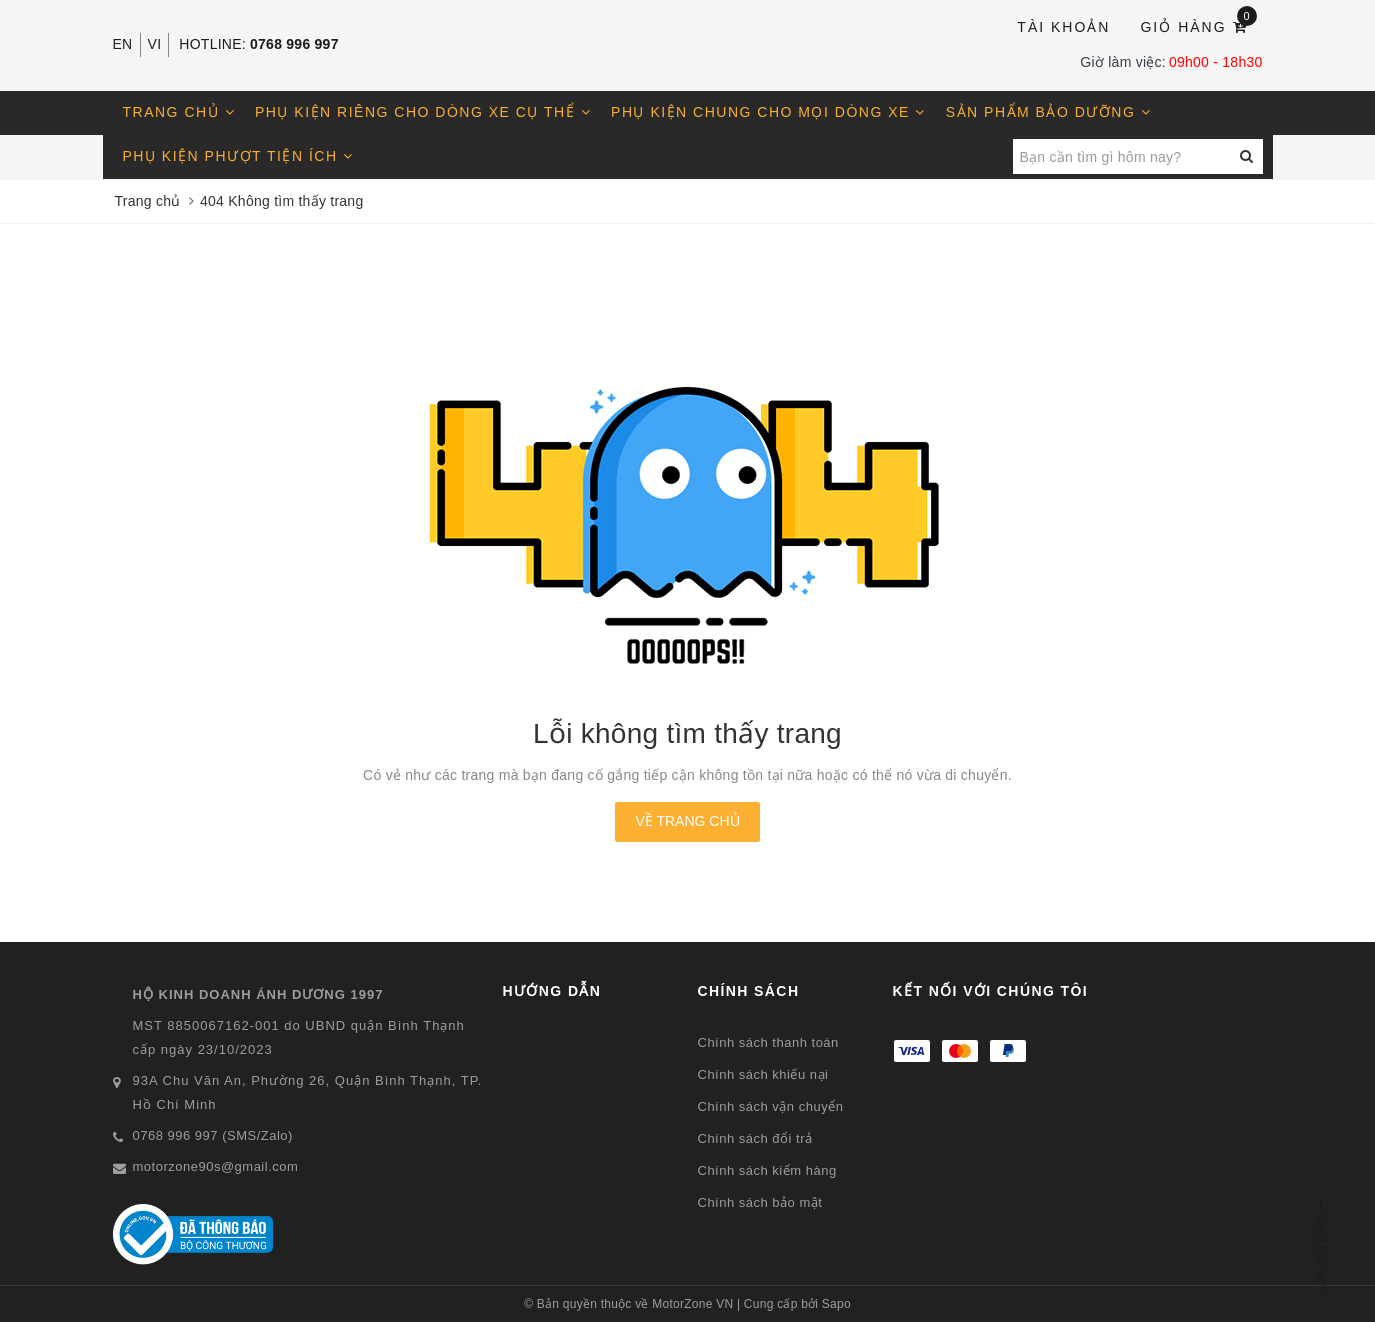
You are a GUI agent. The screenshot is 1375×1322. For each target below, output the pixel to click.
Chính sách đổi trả (755, 1138)
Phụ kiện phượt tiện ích (238, 156)
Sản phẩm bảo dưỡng (1048, 112)
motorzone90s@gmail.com (216, 1166)
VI (155, 44)
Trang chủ (179, 112)
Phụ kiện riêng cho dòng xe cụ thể (423, 112)
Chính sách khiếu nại (763, 1074)
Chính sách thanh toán (768, 1042)
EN (123, 44)
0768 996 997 (294, 44)
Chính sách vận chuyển (771, 1106)
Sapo (836, 1304)
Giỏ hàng (1198, 25)
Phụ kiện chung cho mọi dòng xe (768, 112)
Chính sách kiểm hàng (767, 1170)
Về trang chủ (687, 821)
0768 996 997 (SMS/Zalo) (213, 1135)
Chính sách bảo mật (760, 1202)
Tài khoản (1063, 27)
